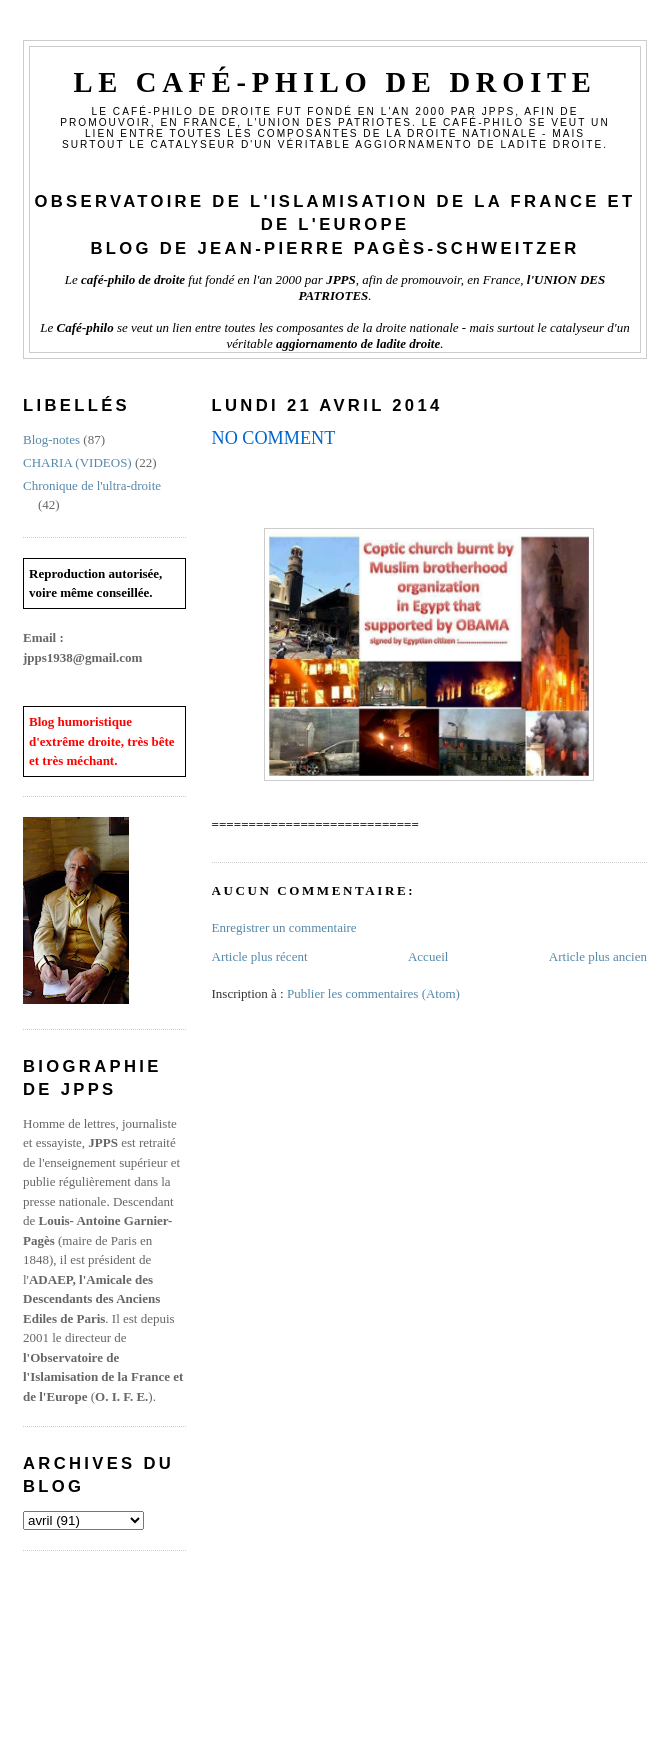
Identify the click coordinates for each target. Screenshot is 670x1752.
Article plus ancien (598, 956)
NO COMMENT (274, 438)
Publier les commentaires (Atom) (373, 993)
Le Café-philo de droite (334, 82)
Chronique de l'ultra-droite (92, 485)
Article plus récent (260, 956)
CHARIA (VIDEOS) (77, 462)
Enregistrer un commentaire (284, 927)
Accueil (428, 956)
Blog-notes (51, 439)
